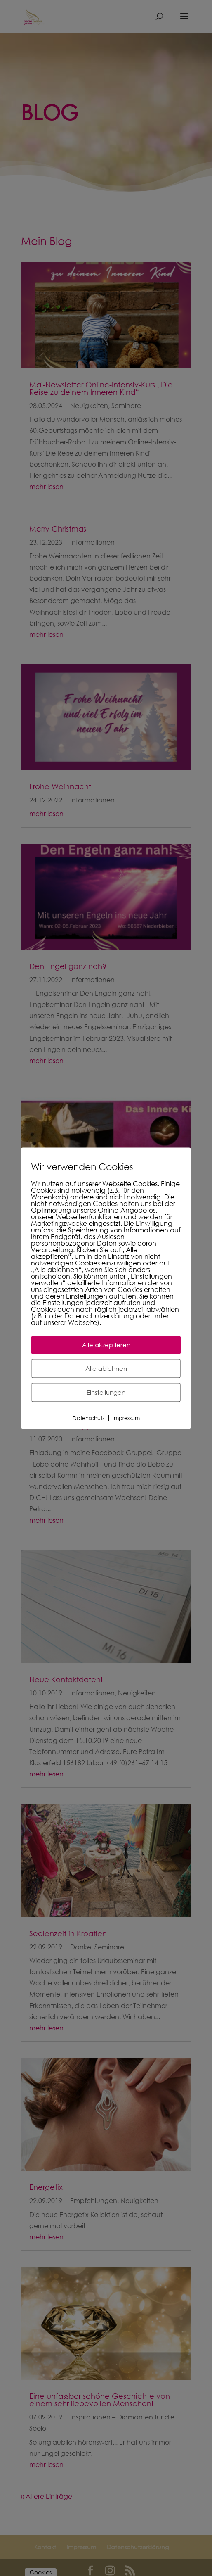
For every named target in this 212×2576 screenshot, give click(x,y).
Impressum (126, 1418)
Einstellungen (106, 1392)
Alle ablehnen (106, 1368)
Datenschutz (89, 1418)
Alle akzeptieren (106, 1345)
